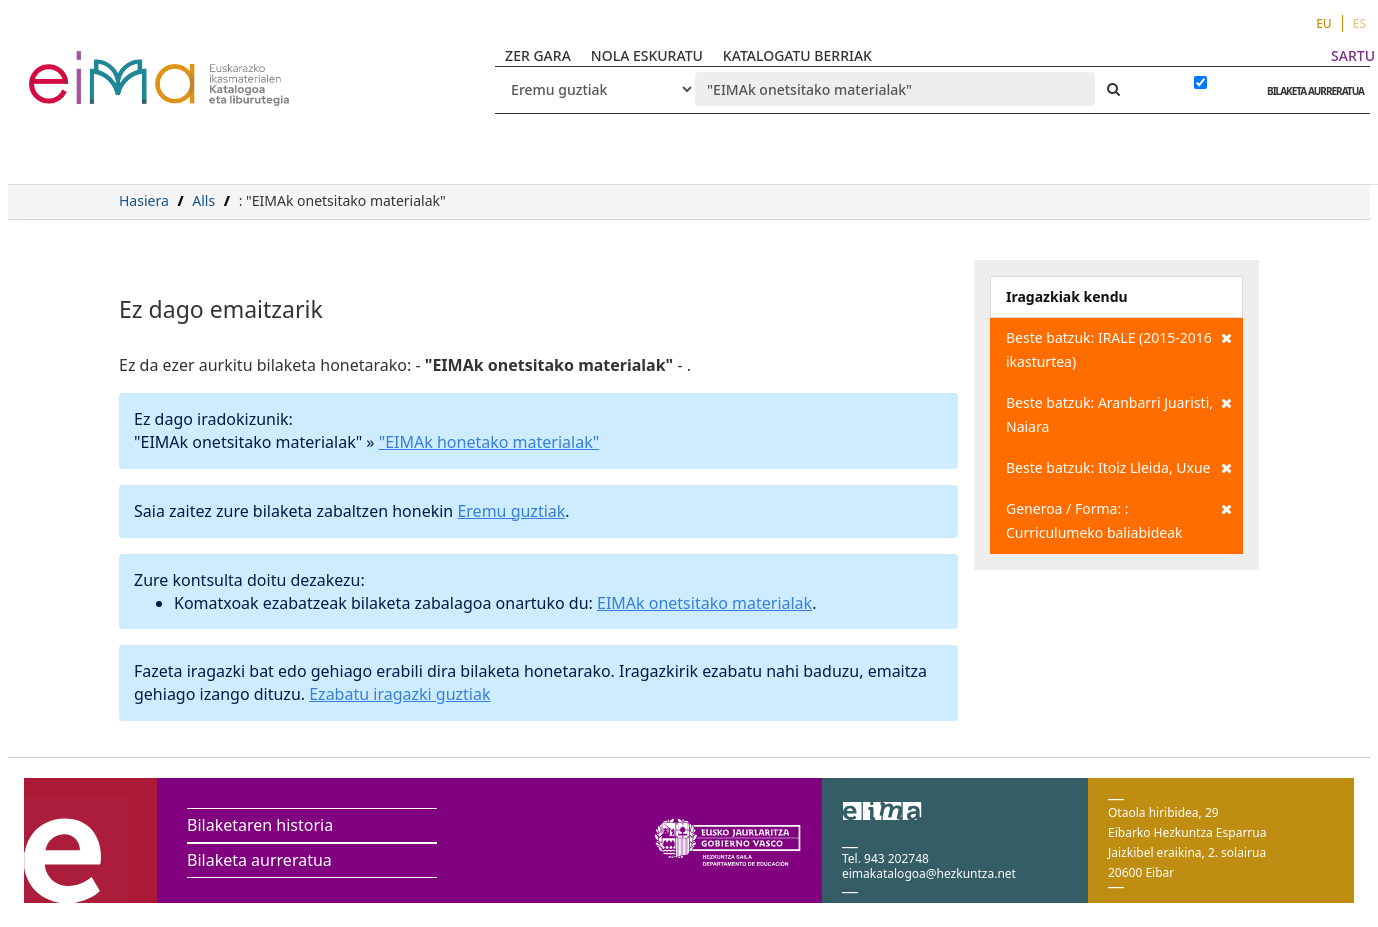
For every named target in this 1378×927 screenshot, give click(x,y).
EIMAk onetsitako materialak (704, 603)
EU (1324, 23)
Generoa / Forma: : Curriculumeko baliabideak (1119, 519)
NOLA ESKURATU (647, 55)
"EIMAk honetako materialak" (489, 442)
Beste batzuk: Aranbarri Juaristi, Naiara (1119, 413)
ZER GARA (538, 55)
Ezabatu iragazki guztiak (399, 694)
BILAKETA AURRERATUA (1310, 91)
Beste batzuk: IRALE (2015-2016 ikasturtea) (1119, 348)
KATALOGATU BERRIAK (797, 55)
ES (1359, 23)
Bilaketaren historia (260, 825)
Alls (203, 200)
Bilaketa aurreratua (259, 860)
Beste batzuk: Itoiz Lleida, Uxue (1119, 468)
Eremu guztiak (511, 511)
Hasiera (144, 200)
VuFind (81, 65)
